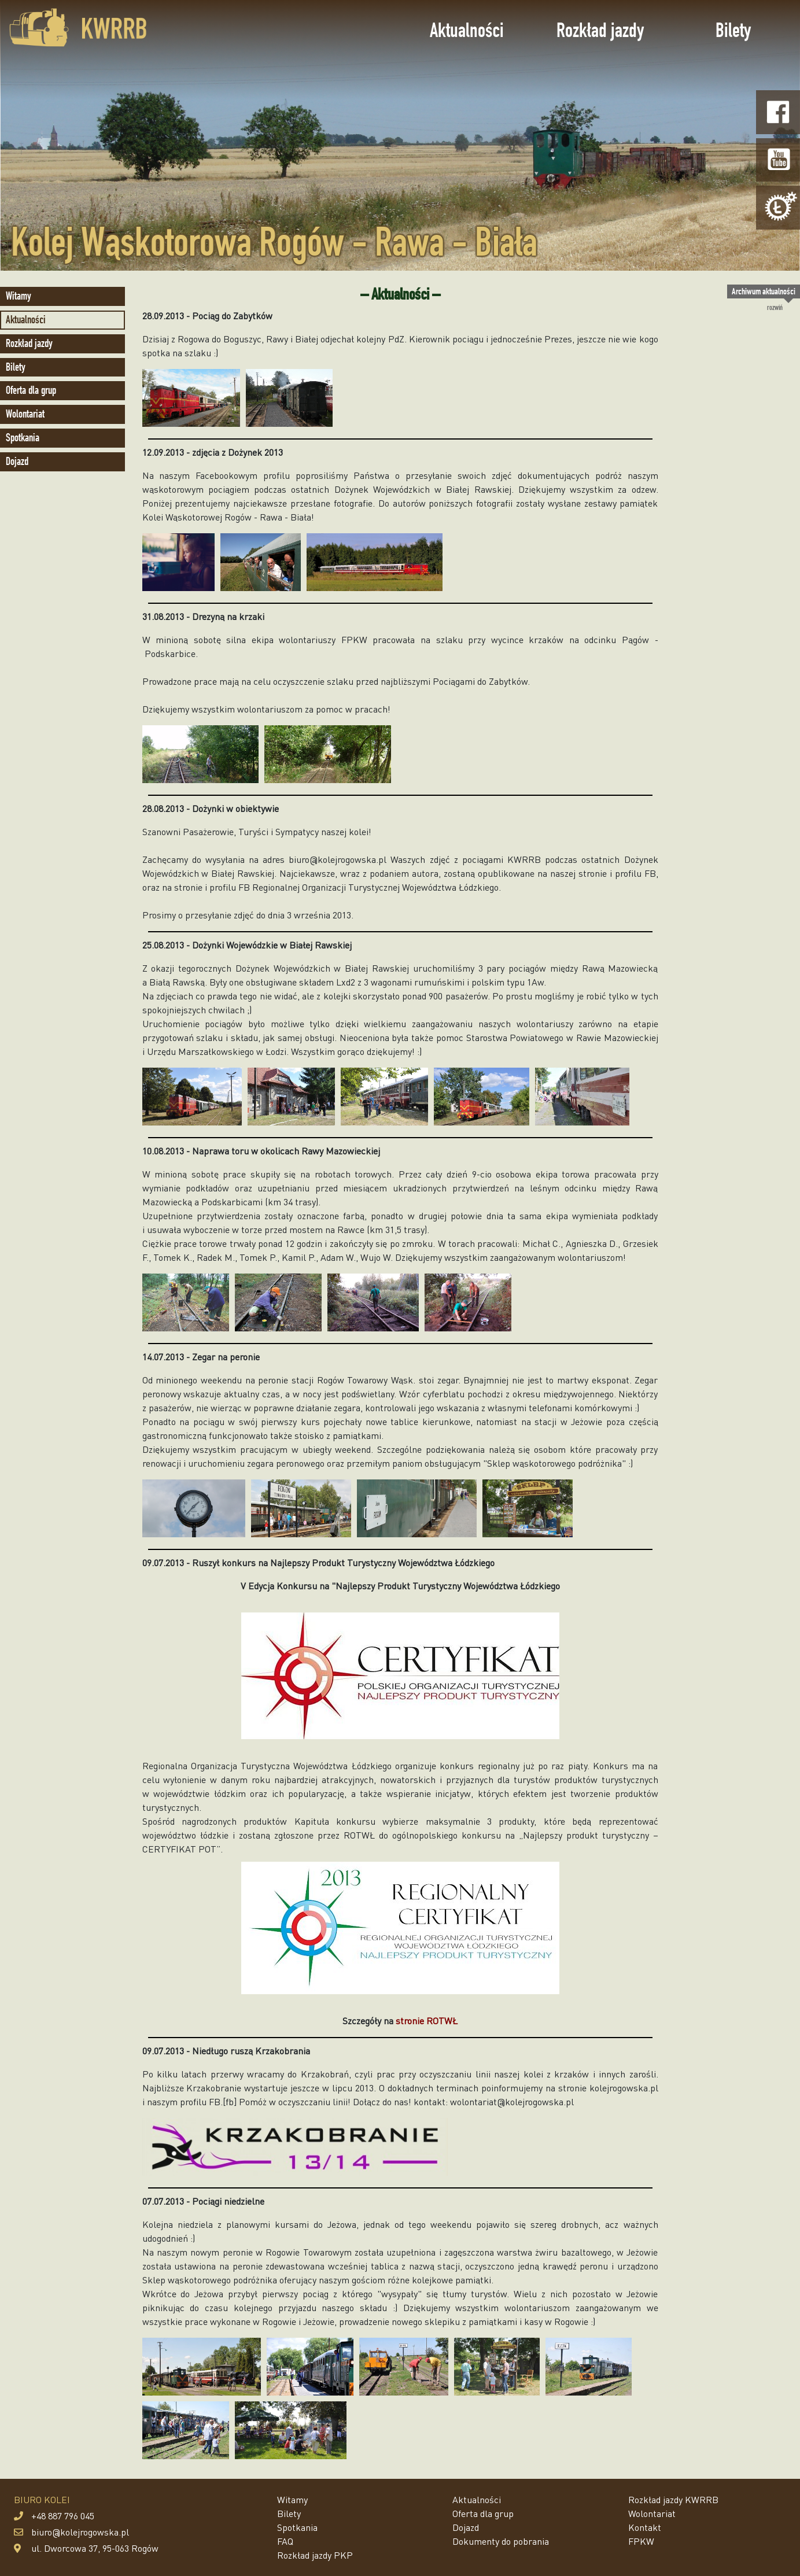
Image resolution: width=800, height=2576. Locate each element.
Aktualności (467, 30)
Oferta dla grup (31, 390)
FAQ (285, 2541)
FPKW (641, 2541)
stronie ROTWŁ (427, 2020)
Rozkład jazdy (600, 30)
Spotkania (22, 437)
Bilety (733, 30)
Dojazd (17, 461)
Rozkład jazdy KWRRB (673, 2499)
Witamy (18, 295)
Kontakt (644, 2527)
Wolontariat (25, 413)
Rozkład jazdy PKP (315, 2555)
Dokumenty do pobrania (500, 2541)
